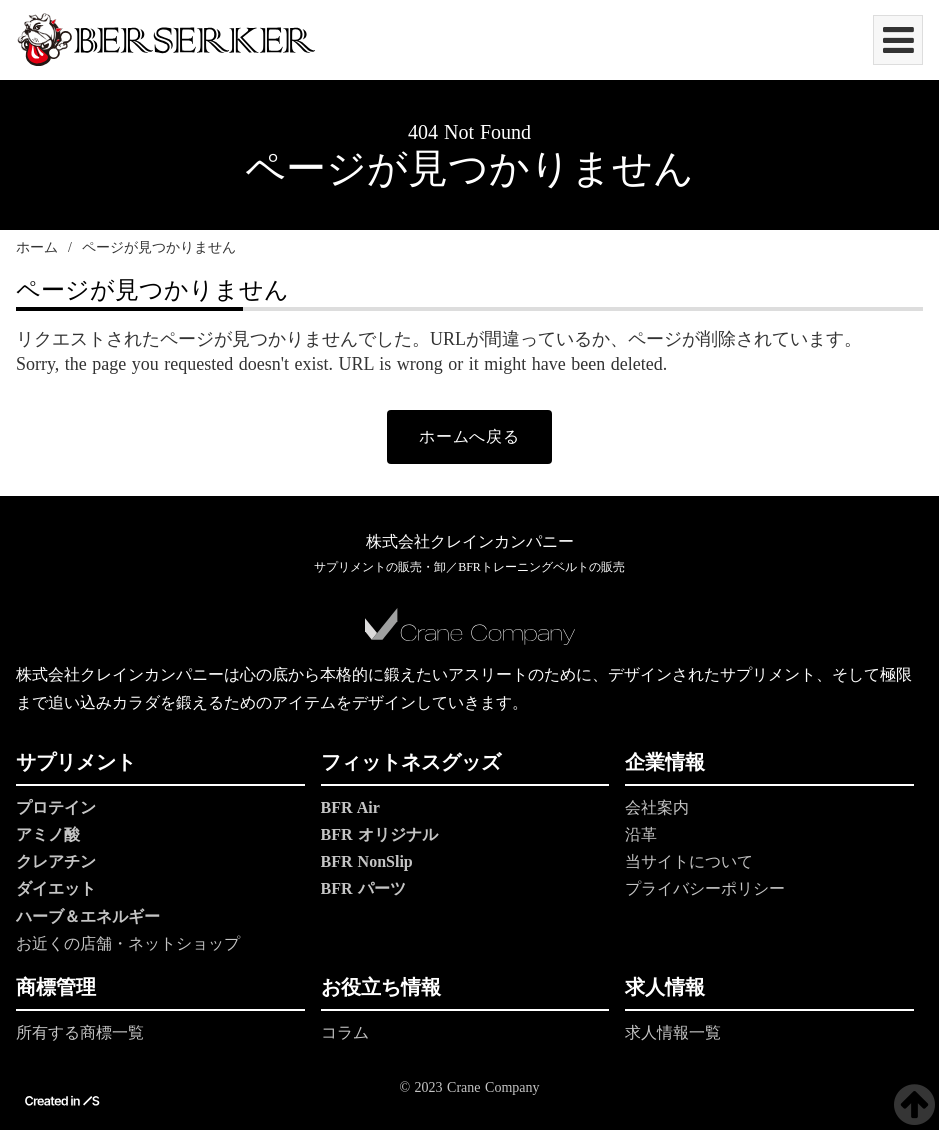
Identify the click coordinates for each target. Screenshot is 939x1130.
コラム (345, 1032)
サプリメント (76, 762)
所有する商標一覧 (80, 1032)
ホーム (37, 247)
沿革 (641, 834)
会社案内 (657, 807)
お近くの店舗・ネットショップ (128, 943)
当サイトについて (689, 861)
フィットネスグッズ (411, 762)
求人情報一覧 (673, 1032)
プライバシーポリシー (705, 889)
